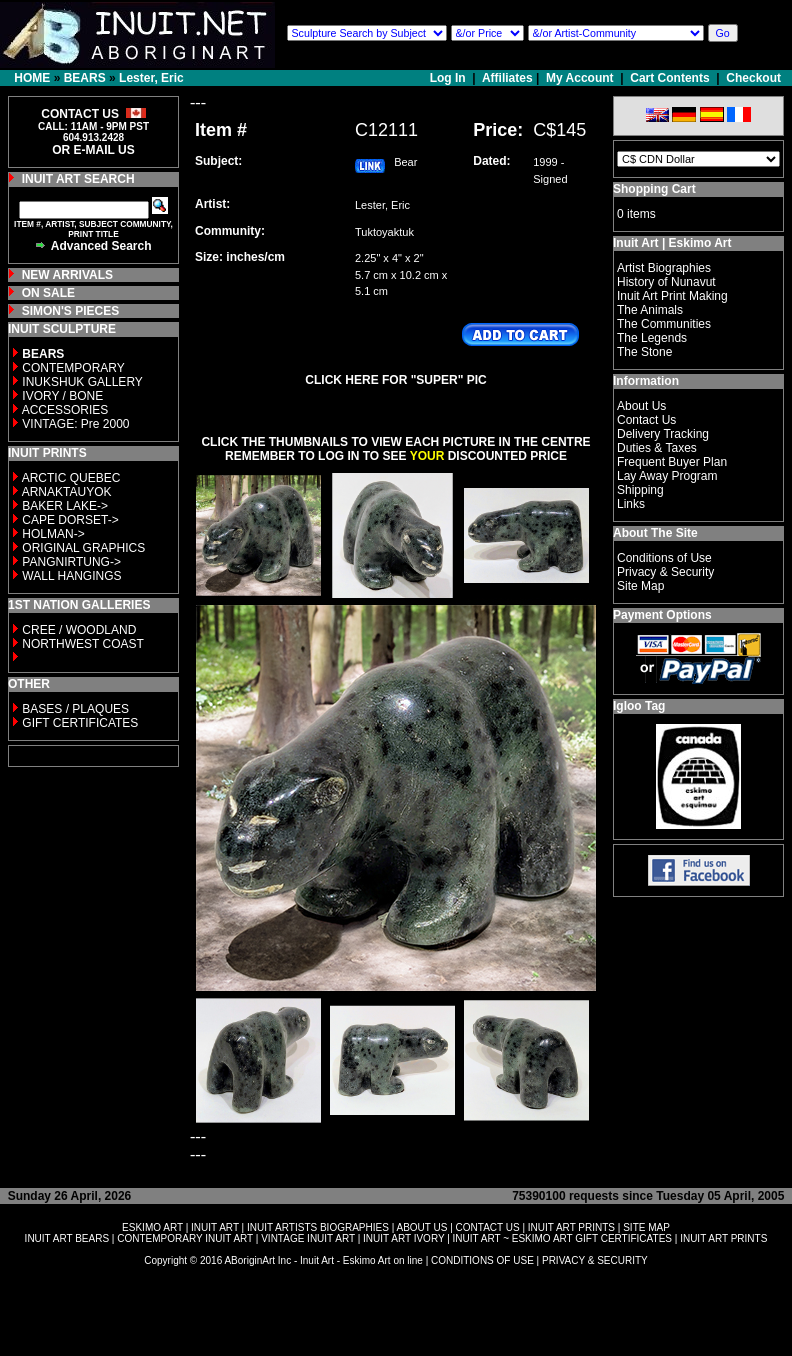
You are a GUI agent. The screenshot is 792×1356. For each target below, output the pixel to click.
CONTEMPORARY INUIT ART (185, 1238)
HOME (32, 78)
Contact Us (646, 420)
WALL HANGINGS (71, 576)
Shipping (640, 490)
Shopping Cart (654, 189)
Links (631, 504)
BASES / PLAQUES (75, 709)
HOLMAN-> (53, 534)
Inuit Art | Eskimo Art (672, 243)
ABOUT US (421, 1227)
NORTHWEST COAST (81, 644)
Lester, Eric (151, 78)
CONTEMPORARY (73, 368)
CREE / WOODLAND (77, 630)
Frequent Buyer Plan (672, 462)
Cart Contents (669, 78)
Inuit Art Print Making (672, 296)
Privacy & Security (665, 572)
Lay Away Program (667, 476)
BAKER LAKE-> (65, 506)
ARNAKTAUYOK (67, 492)
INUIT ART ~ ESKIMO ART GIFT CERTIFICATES (562, 1238)
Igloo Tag (639, 706)
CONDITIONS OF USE (482, 1260)
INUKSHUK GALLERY (82, 382)
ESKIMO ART (152, 1227)
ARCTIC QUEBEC (71, 478)
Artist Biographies (664, 268)
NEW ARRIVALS (67, 275)
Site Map (640, 586)
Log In (449, 78)
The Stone (644, 352)
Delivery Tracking (663, 434)
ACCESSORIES (65, 410)
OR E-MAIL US (93, 150)
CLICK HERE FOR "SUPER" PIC (395, 380)
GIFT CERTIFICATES (80, 723)
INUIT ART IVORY (403, 1238)
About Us (641, 406)
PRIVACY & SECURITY (595, 1260)
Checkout (753, 78)
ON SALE (48, 293)
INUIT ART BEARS (67, 1238)
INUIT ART (215, 1227)
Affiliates (507, 78)
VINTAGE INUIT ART (308, 1238)
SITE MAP (646, 1227)
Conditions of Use (664, 558)
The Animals (650, 310)
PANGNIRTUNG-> (71, 562)
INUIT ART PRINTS (571, 1227)
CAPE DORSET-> (70, 520)
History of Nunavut (666, 282)
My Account (580, 78)
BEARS (85, 78)
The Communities (664, 324)
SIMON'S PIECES (71, 311)
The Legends (652, 338)
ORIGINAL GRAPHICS (83, 548)
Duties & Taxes (657, 448)
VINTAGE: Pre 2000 (75, 424)
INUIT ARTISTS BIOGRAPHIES (318, 1227)
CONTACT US (488, 1227)
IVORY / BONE (62, 396)
